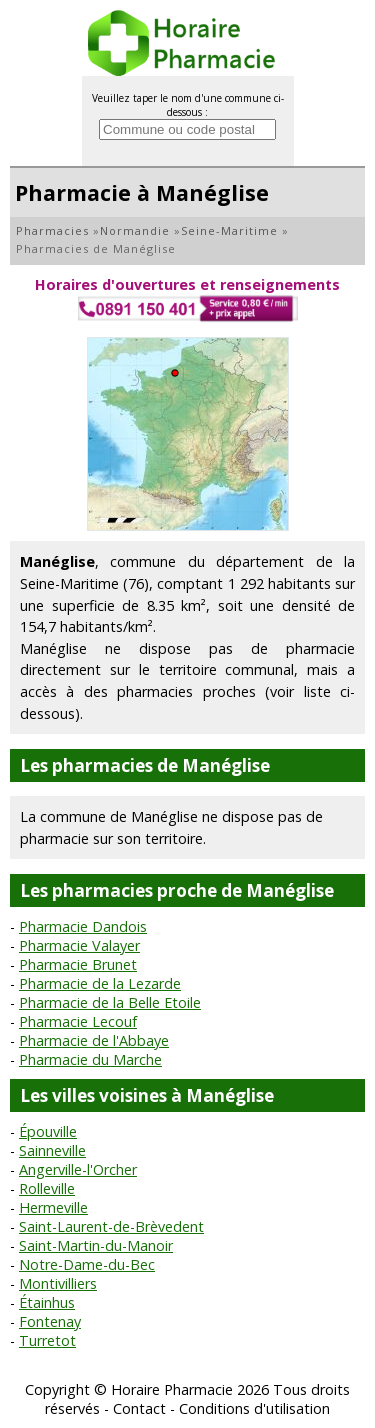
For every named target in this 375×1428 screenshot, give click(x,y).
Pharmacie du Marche (90, 1059)
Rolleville (47, 1188)
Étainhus (47, 1302)
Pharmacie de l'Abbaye (94, 1040)
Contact (139, 1408)
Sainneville (52, 1150)
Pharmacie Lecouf (78, 1021)
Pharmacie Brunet (78, 964)
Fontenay (50, 1321)
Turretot (47, 1340)
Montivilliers (58, 1283)
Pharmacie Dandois (83, 926)
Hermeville (53, 1207)
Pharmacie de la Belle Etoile (110, 1002)
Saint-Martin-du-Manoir (96, 1245)
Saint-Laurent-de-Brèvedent (111, 1226)
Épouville (48, 1131)
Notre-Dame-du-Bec (87, 1264)
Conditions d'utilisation (254, 1408)
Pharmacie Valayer (79, 945)
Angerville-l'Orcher (78, 1169)
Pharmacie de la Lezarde (100, 983)
